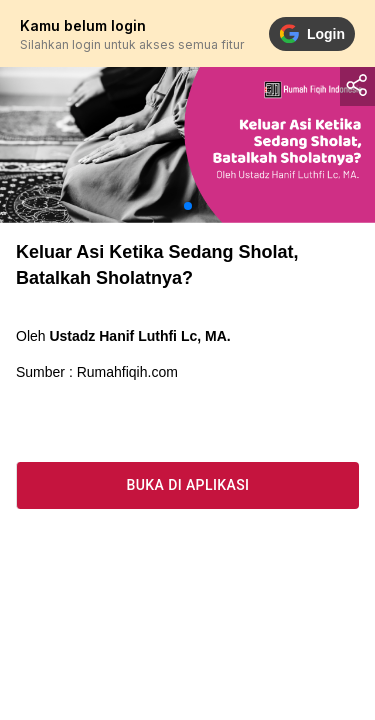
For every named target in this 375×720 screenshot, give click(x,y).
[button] (188, 206)
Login (312, 34)
